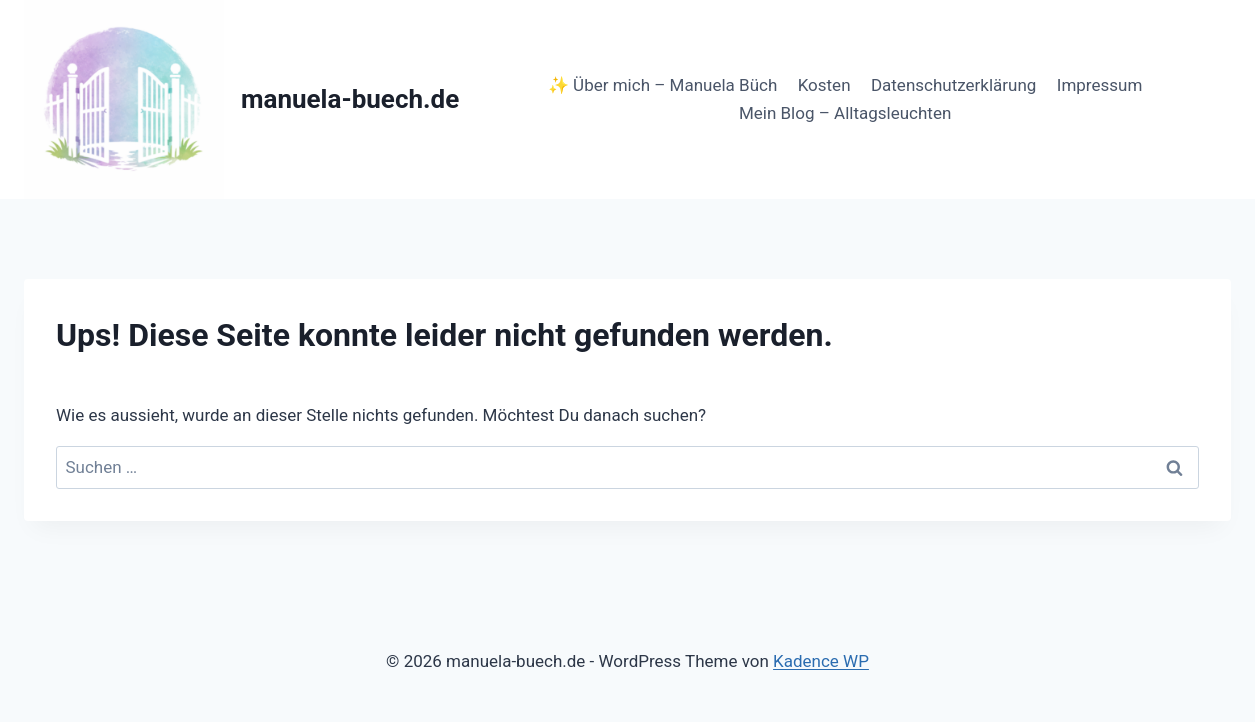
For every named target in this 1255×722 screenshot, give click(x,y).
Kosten (824, 85)
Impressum (1100, 85)
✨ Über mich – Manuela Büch (662, 85)
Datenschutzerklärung (953, 85)
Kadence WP (821, 661)
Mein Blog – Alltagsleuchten (845, 113)
